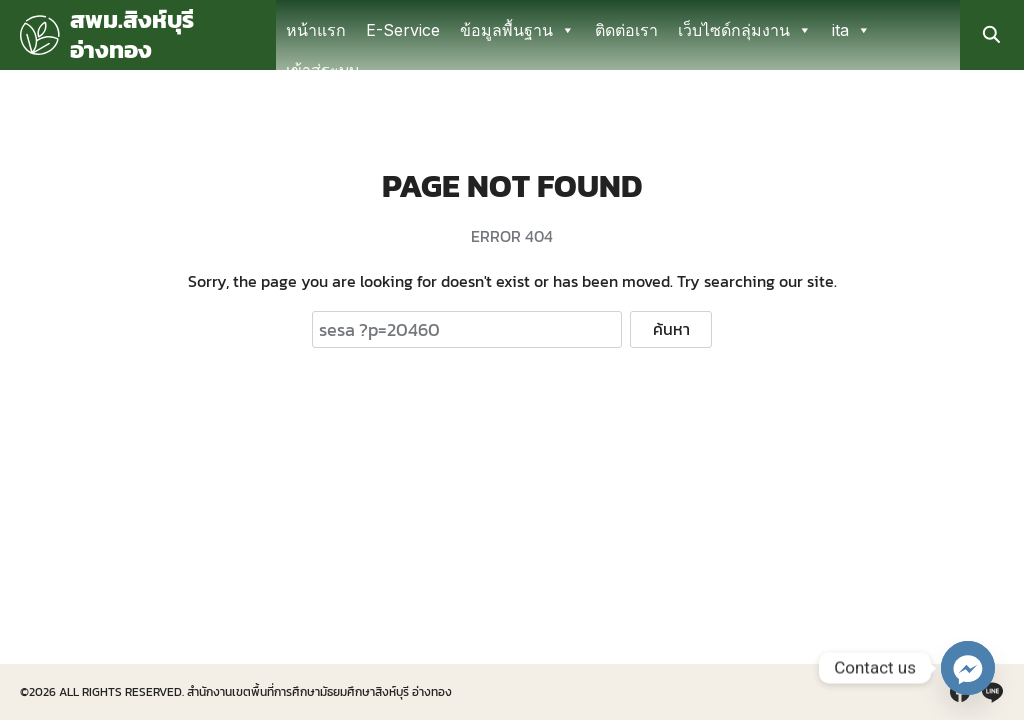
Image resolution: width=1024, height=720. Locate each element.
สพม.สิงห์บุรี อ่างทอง (132, 34)
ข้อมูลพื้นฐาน (517, 30)
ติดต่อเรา (626, 30)
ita (851, 30)
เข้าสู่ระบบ (322, 70)
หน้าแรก (316, 30)
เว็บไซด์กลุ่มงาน (745, 30)
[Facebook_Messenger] (968, 668)
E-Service (403, 30)
